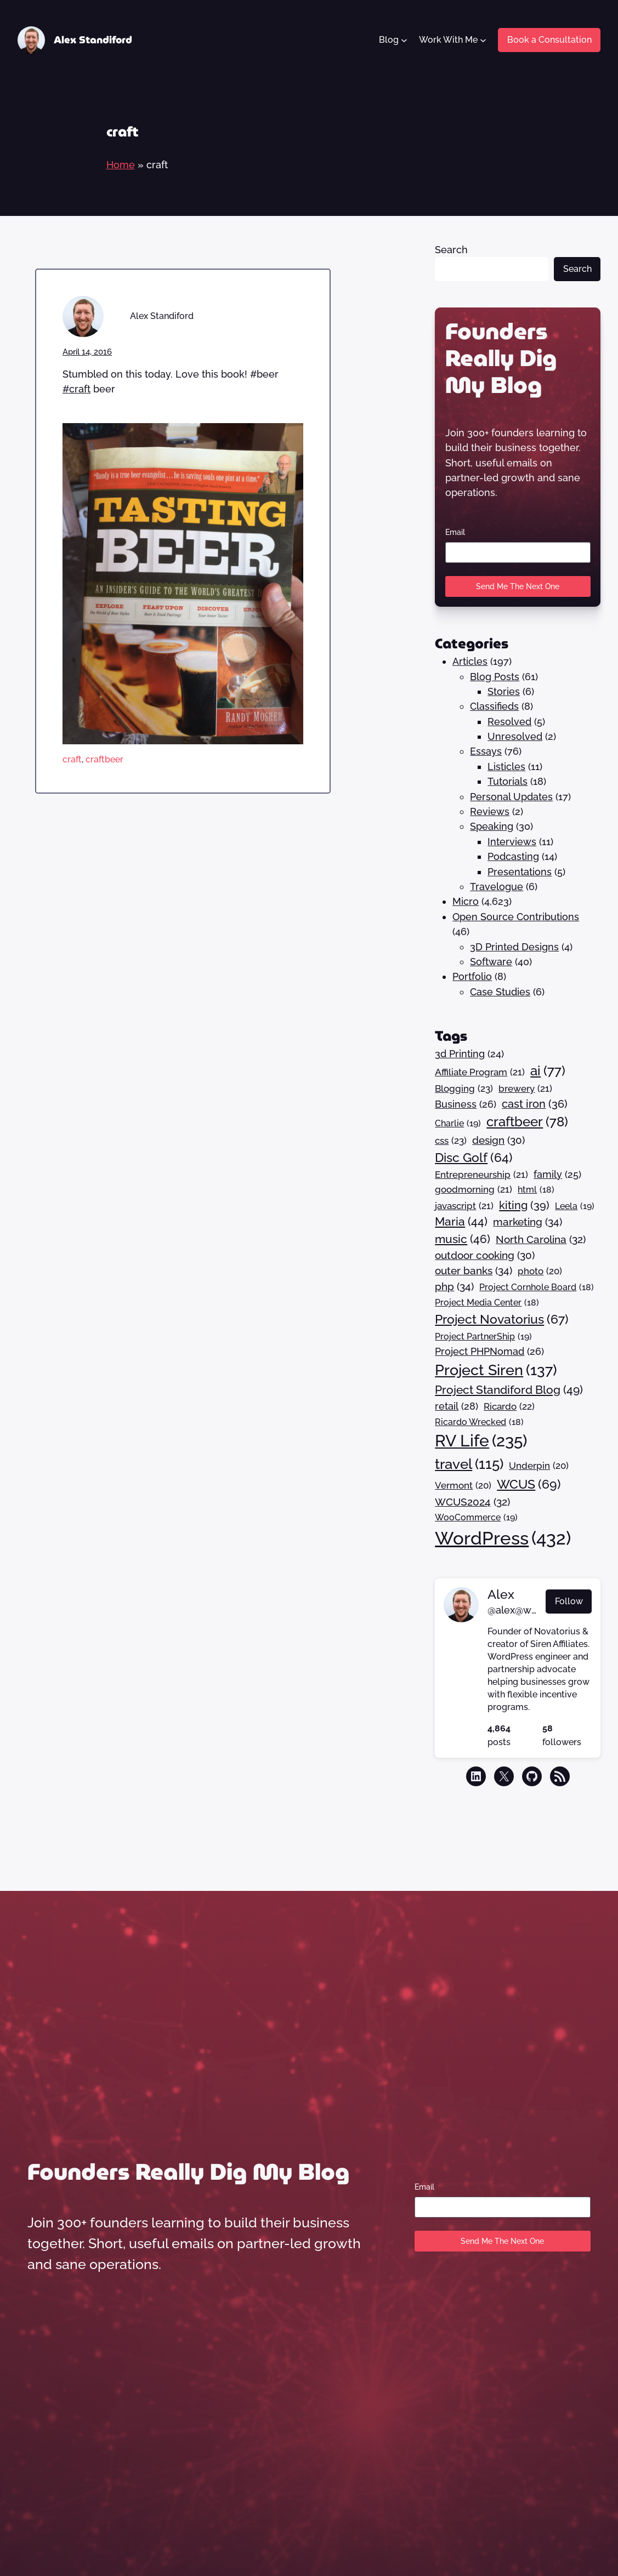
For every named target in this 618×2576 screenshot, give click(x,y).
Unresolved (514, 736)
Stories (503, 691)
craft (72, 759)
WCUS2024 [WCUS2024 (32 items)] (472, 1502)
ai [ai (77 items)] (547, 1071)
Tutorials (507, 781)
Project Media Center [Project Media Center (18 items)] (487, 1302)
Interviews (511, 841)
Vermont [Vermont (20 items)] (463, 1485)
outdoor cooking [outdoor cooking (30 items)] (485, 1255)
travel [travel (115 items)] (469, 1464)
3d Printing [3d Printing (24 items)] (469, 1054)
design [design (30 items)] (498, 1140)
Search (451, 249)
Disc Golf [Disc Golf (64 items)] (474, 1157)
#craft (76, 389)
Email (455, 532)
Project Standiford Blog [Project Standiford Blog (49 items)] (509, 1390)
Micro (465, 901)
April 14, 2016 (87, 351)
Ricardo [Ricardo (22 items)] (509, 1407)
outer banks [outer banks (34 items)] (473, 1271)
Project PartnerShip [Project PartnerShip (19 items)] (483, 1336)
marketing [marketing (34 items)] (527, 1222)
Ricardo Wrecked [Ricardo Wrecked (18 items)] (479, 1422)
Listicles (506, 766)
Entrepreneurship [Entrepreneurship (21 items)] (481, 1175)
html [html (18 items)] (536, 1189)
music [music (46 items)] (462, 1238)
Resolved (509, 721)
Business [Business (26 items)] (465, 1104)
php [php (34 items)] (454, 1287)
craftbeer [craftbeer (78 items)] (527, 1122)
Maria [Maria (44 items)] (461, 1221)
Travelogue (496, 886)
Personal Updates (511, 796)
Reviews (489, 811)
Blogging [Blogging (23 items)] (464, 1089)
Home (120, 164)
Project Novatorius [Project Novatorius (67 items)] (502, 1319)
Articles (469, 661)
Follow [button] (569, 1601)
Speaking (491, 826)
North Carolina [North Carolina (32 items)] (541, 1239)
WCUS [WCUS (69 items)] (529, 1484)
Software (491, 961)
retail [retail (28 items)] (456, 1406)
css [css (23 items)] (451, 1141)
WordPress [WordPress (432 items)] (503, 1538)
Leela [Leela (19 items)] (574, 1206)
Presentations (519, 871)
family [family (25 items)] (557, 1174)
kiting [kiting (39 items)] (524, 1205)
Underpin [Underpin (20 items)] (539, 1466)
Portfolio (472, 976)
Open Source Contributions (515, 916)
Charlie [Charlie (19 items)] (458, 1123)
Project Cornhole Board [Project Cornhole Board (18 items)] (536, 1287)
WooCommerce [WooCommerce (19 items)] (476, 1517)
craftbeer (104, 759)
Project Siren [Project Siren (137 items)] (496, 1370)
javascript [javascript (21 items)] (464, 1206)
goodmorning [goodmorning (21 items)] (473, 1189)
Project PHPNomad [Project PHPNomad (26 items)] (489, 1351)
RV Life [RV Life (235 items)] (481, 1441)
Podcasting (513, 856)
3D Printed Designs (514, 947)
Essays (486, 751)
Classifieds (494, 706)
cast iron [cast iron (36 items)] (535, 1104)
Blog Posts (494, 676)
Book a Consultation (549, 40)
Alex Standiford (93, 40)
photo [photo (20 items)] (540, 1271)
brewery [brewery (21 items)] (525, 1089)
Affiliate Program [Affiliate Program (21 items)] (480, 1072)
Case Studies (500, 992)
